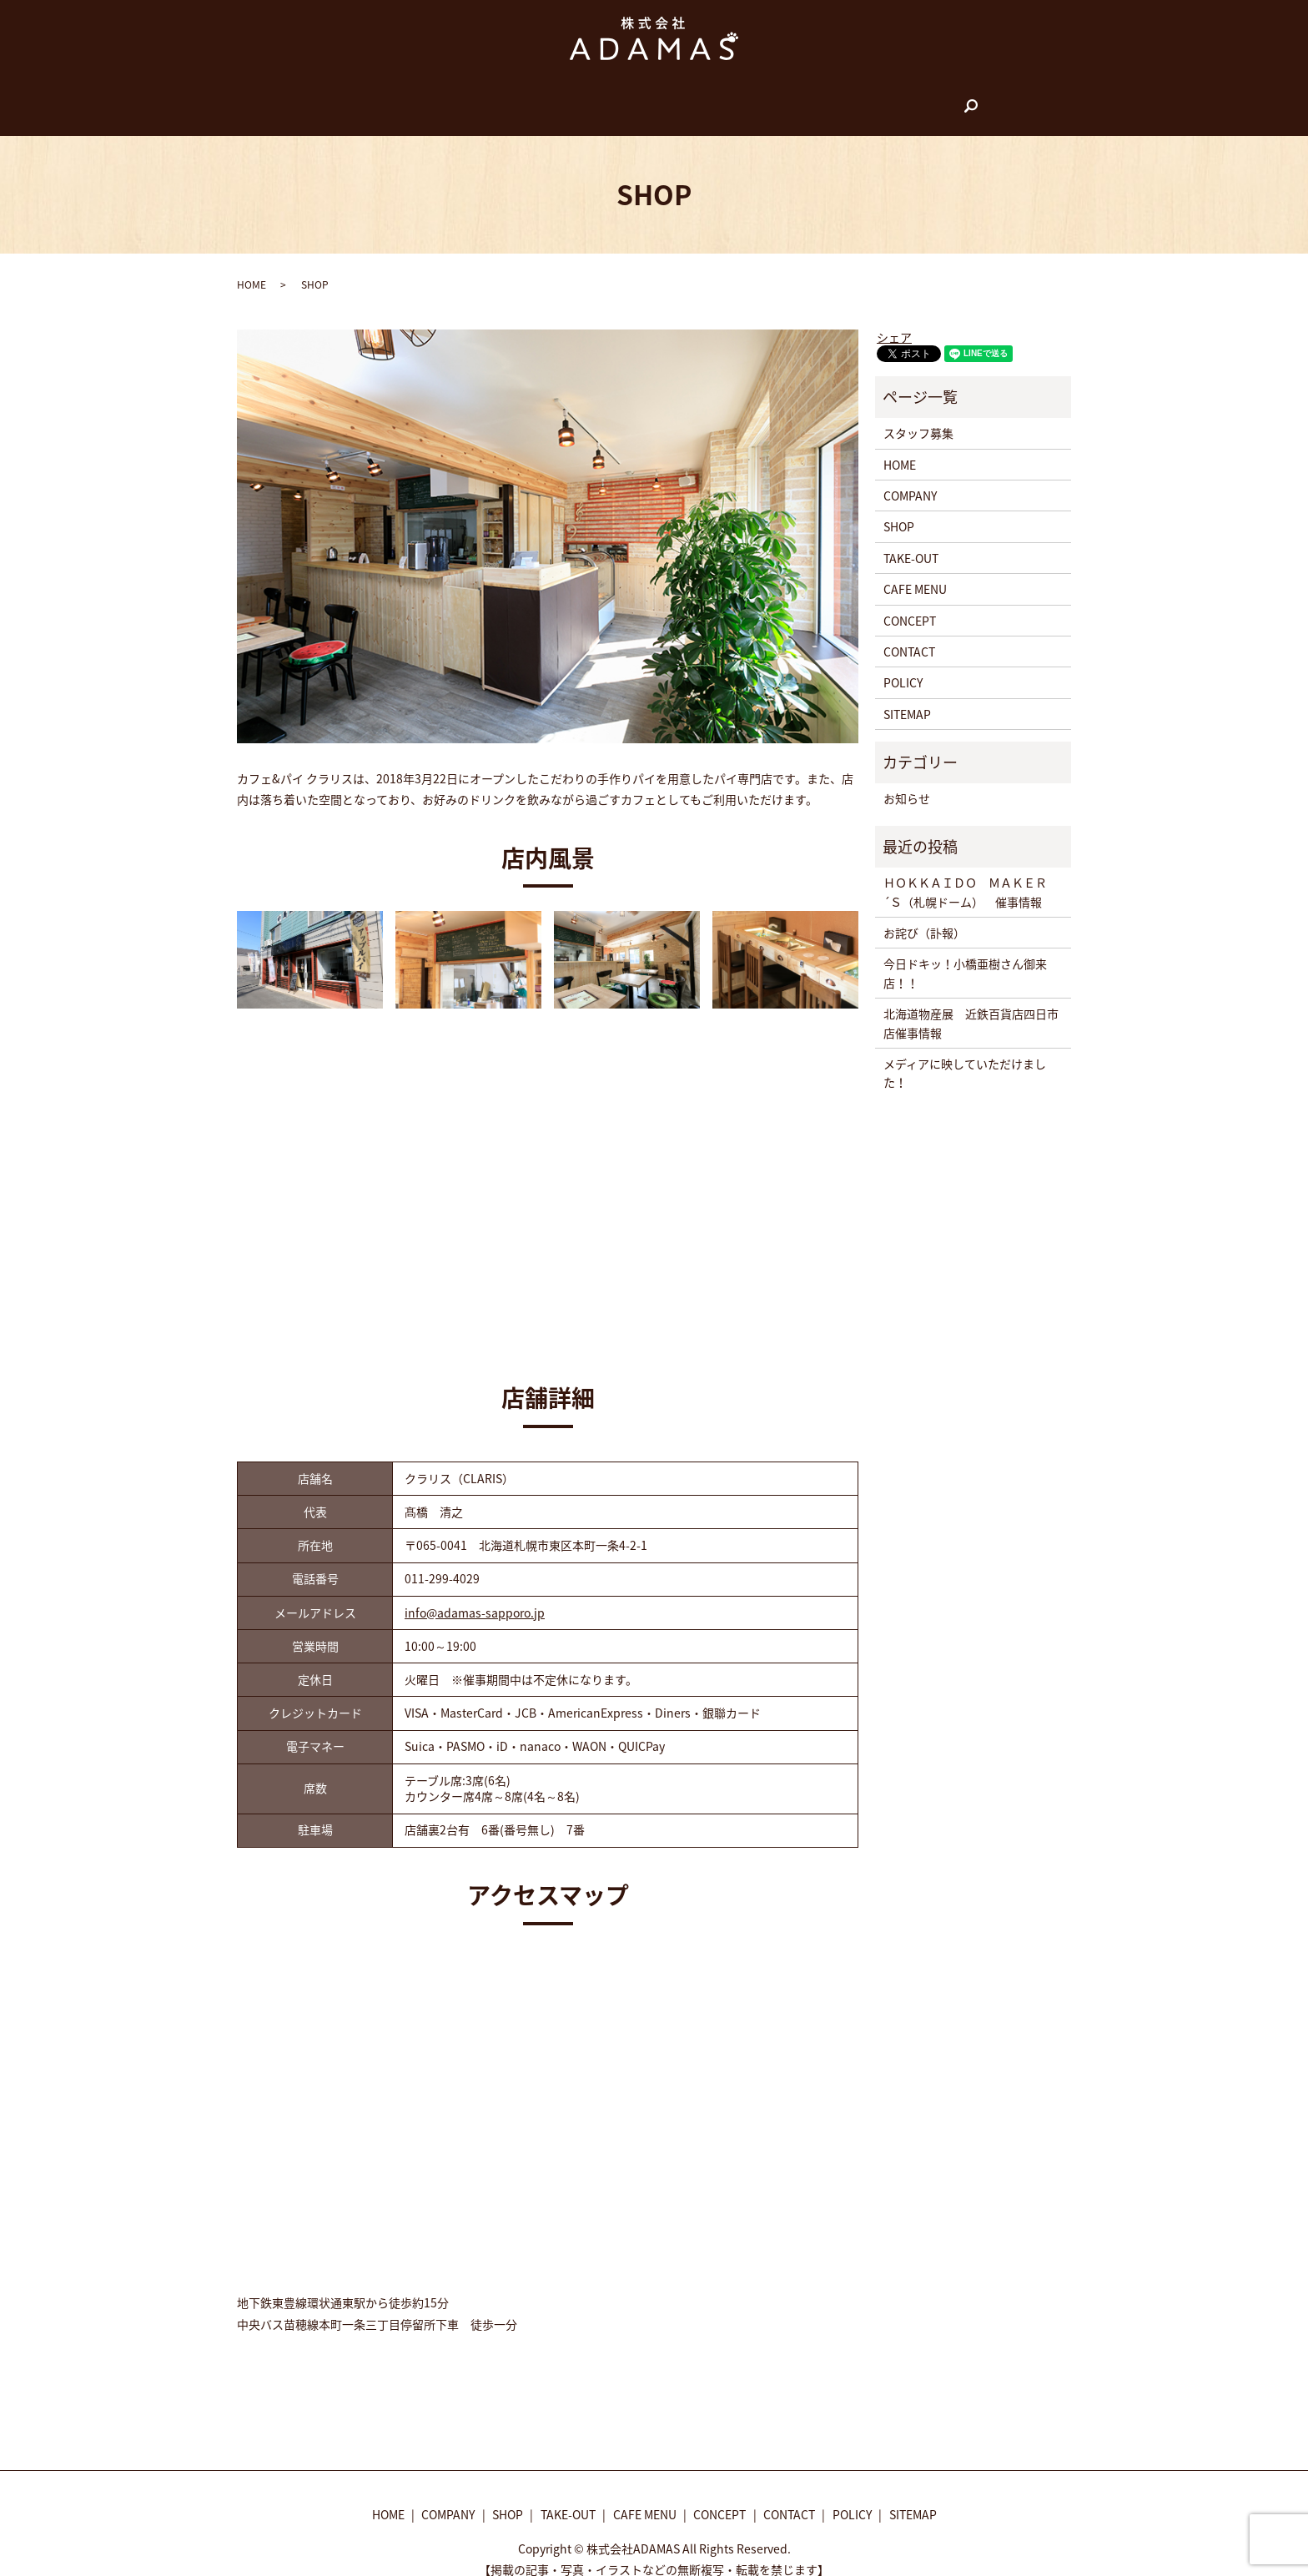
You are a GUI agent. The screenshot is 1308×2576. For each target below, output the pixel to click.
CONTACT (832, 97)
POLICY (903, 666)
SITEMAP (907, 698)
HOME (422, 97)
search (889, 99)
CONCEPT (761, 97)
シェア (894, 321)
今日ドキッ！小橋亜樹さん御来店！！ (965, 956)
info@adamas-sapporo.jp (475, 1596)
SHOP (545, 97)
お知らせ (906, 782)
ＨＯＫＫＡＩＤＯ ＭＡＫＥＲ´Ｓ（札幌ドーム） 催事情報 (965, 875)
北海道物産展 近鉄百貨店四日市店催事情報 (971, 1006)
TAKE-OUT (606, 97)
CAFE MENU (685, 97)
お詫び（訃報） (924, 916)
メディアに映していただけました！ (964, 1056)
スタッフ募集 (918, 417)
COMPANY (484, 97)
